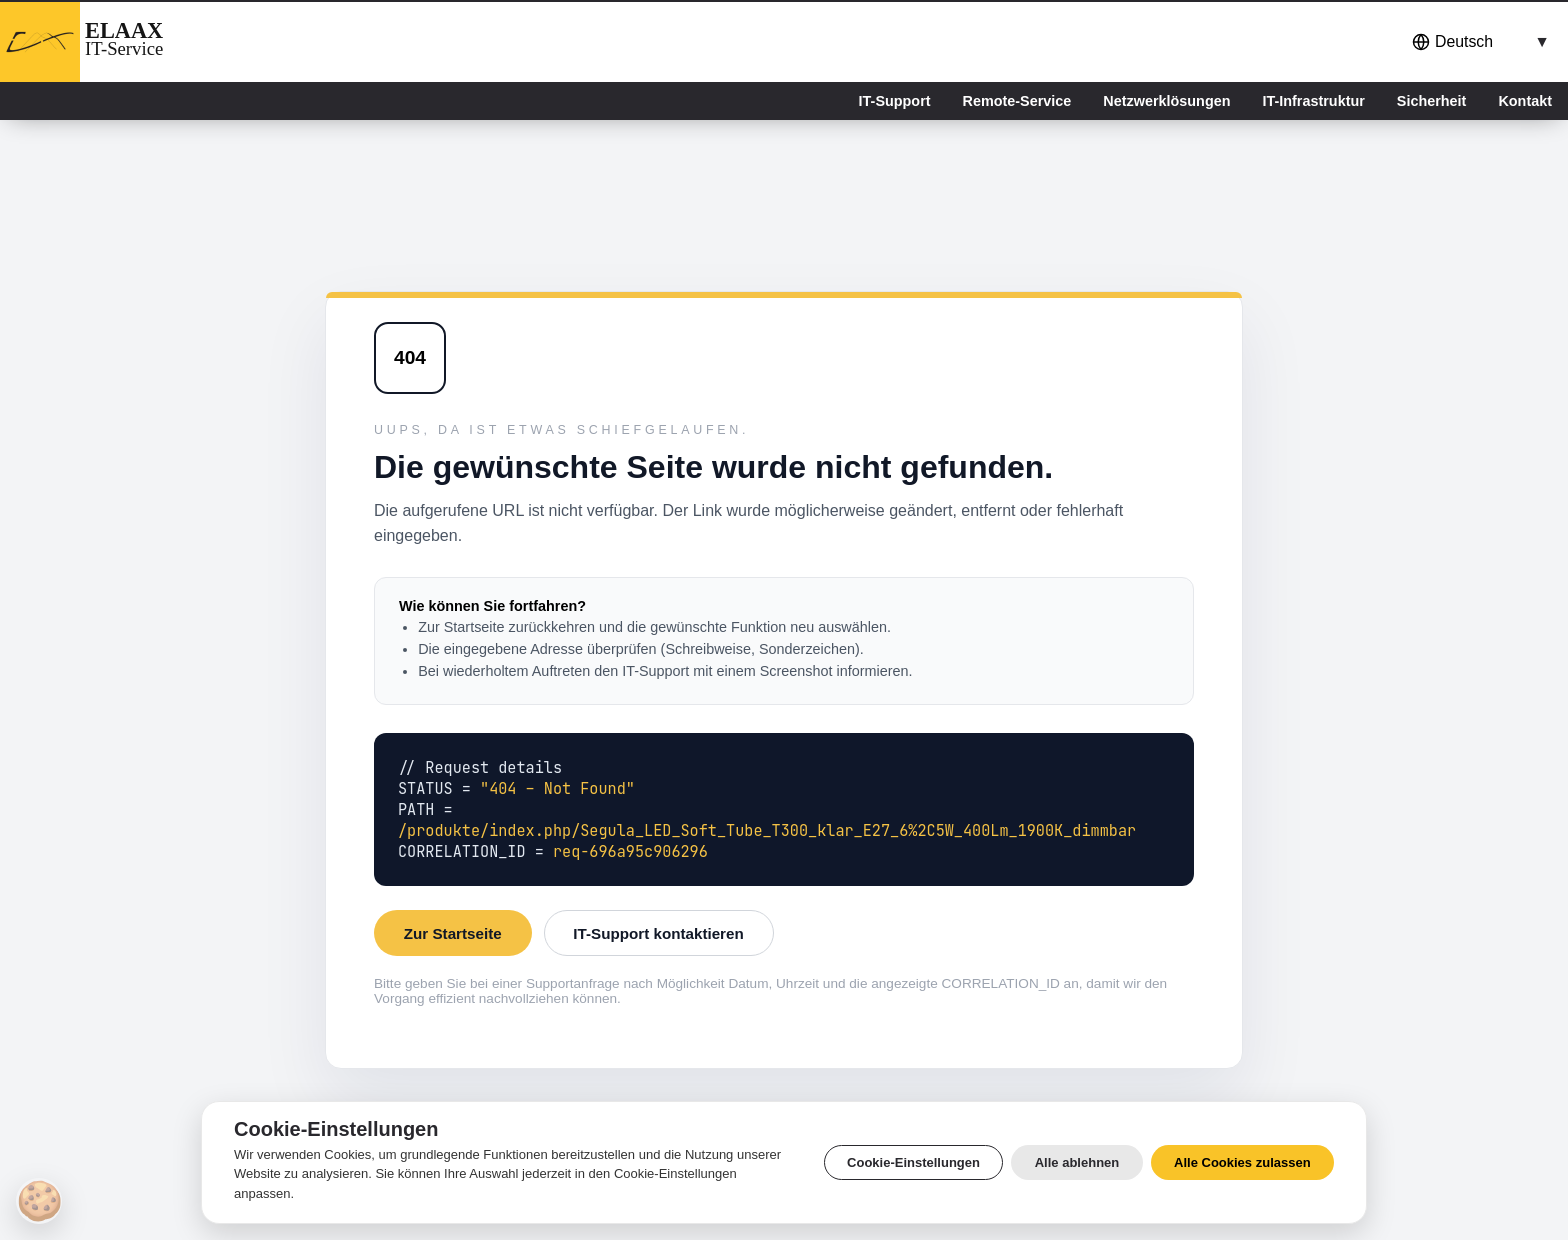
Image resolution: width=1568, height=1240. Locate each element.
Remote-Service (1017, 101)
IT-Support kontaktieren (658, 933)
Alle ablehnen (1077, 1162)
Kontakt (1525, 101)
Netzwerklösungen (1166, 101)
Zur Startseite (453, 933)
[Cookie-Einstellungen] (39, 1201)
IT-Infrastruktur (1313, 101)
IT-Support (895, 101)
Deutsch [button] (1452, 42)
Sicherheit (1432, 101)
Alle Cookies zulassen (1242, 1162)
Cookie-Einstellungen (913, 1162)
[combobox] (1477, 42)
